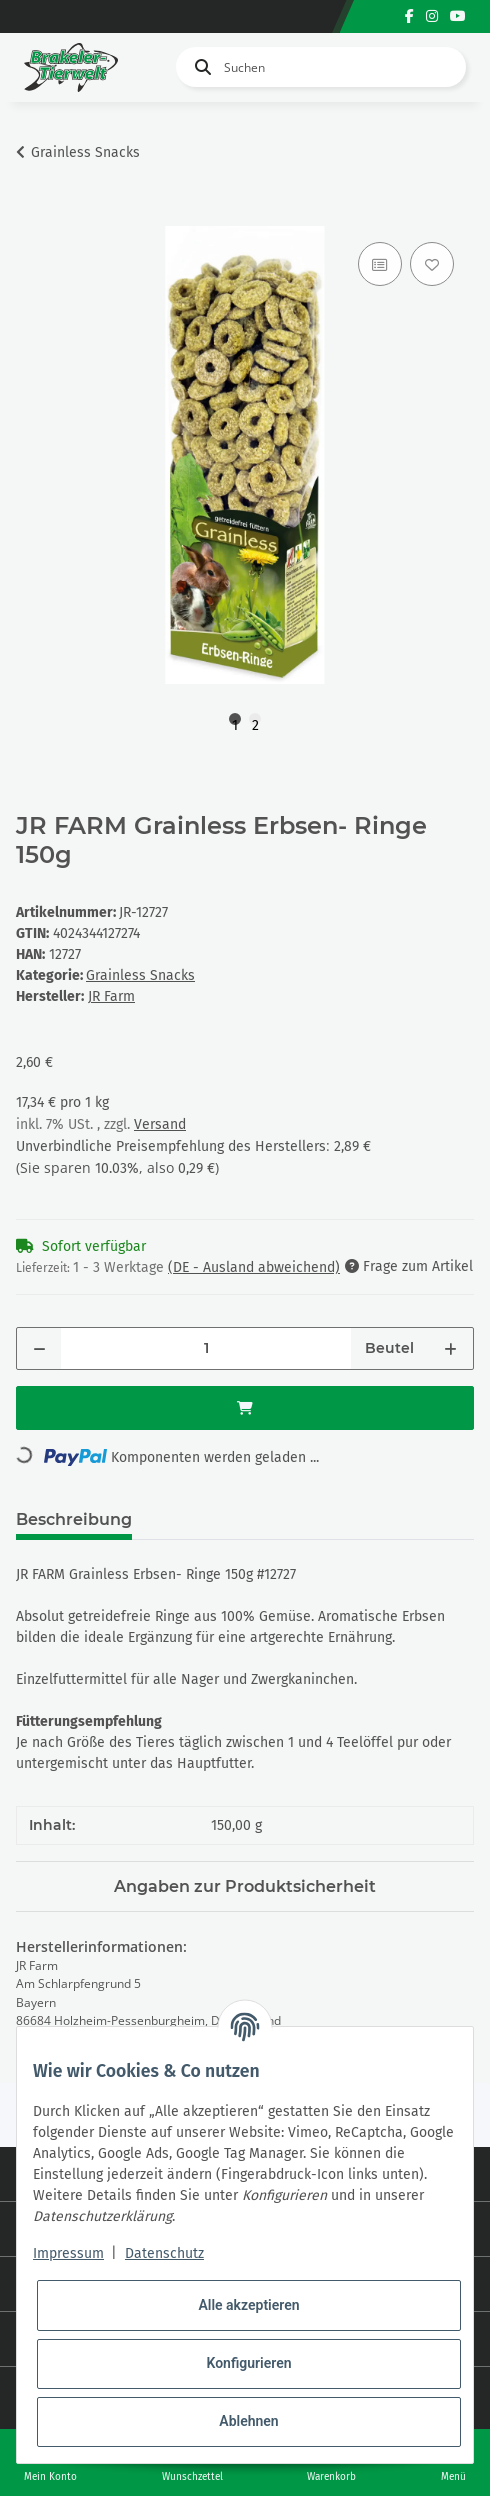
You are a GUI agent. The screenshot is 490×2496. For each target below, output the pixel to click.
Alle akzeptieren (248, 2305)
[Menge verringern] (39, 1348)
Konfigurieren (248, 2363)
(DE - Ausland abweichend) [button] (254, 1267)
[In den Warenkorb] (32, 215)
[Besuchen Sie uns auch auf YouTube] (458, 16)
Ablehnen (248, 2421)
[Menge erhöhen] (450, 1348)
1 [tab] (235, 721)
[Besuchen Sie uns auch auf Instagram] (432, 16)
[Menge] (206, 1348)
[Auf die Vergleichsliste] (380, 264)
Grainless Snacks (140, 975)
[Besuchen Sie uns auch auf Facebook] (409, 16)
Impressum (68, 2253)
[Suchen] (321, 67)
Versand (160, 1124)
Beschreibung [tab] (74, 1519)
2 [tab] (255, 721)
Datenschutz (164, 2253)
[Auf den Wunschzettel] (432, 264)
